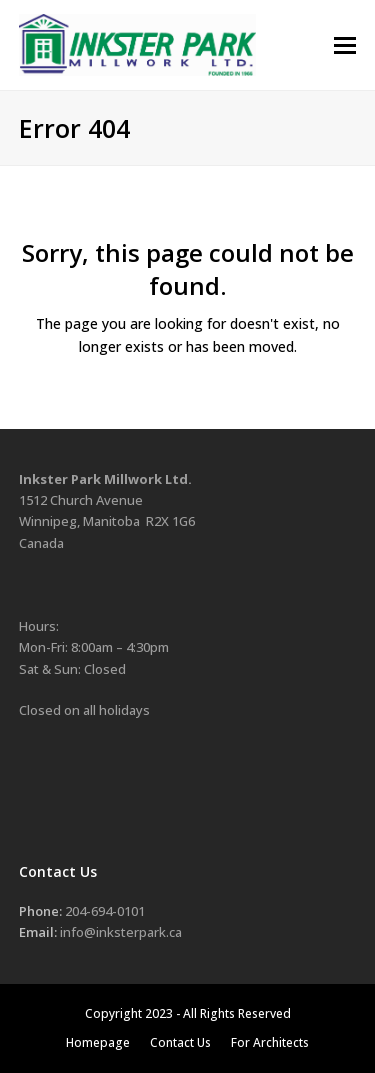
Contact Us (180, 1042)
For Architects (270, 1042)
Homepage (98, 1042)
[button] (345, 45)
